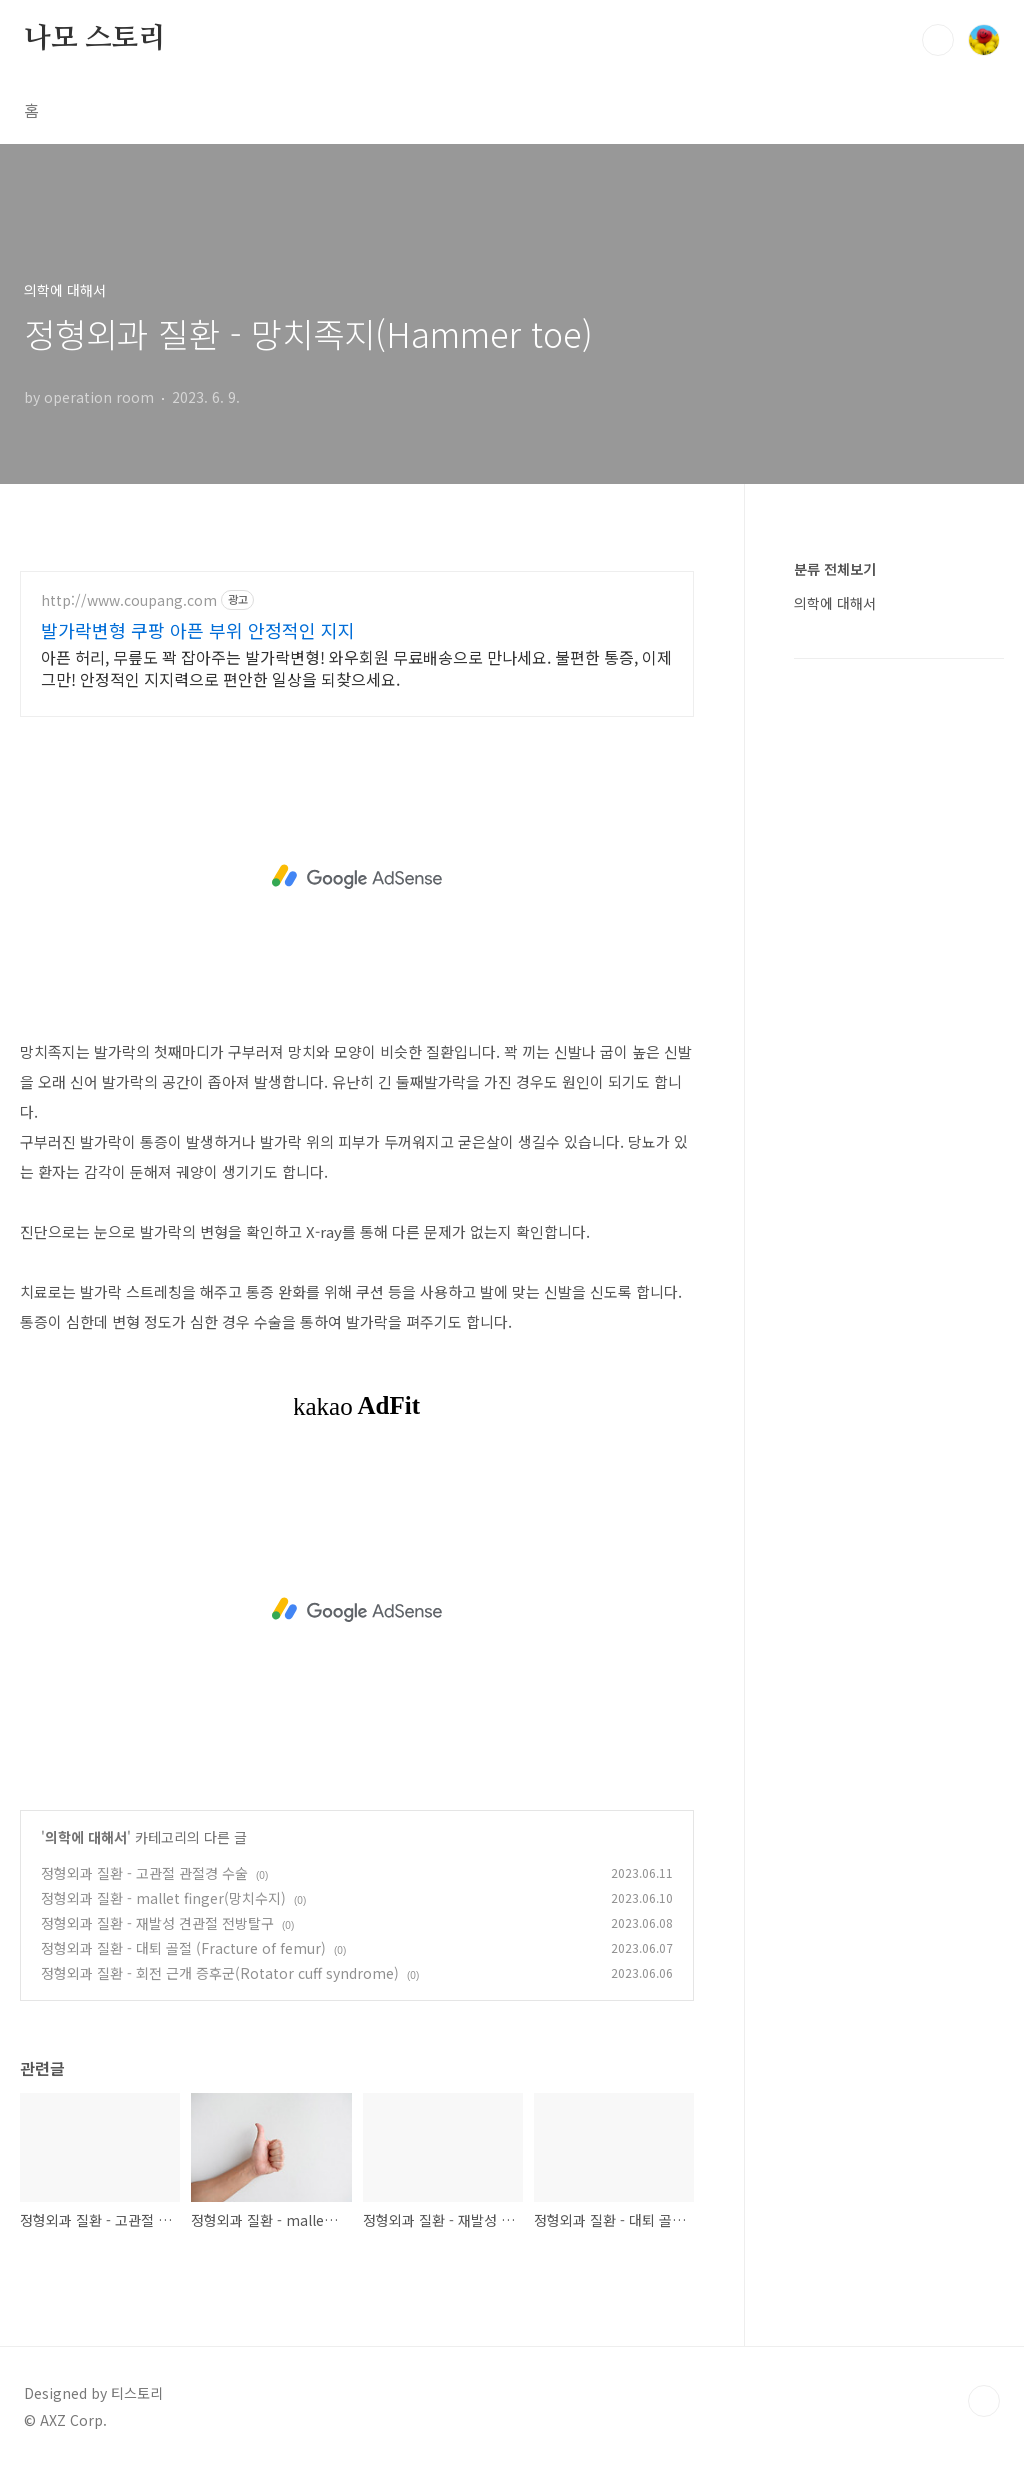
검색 (938, 40)
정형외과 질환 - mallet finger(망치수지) (163, 1898)
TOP (984, 2401)
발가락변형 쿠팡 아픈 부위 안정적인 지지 (198, 630)
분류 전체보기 (835, 569)
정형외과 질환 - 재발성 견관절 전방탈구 (157, 1923)
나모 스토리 (95, 39)
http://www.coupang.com (129, 600)
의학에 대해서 (86, 1837)
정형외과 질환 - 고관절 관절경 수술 (144, 1873)
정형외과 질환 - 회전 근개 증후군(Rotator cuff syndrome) (220, 1973)
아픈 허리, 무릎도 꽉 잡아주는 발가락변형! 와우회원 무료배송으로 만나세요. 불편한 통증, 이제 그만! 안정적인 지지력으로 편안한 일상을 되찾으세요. (356, 667)
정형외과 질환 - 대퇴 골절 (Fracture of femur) (183, 1948)
